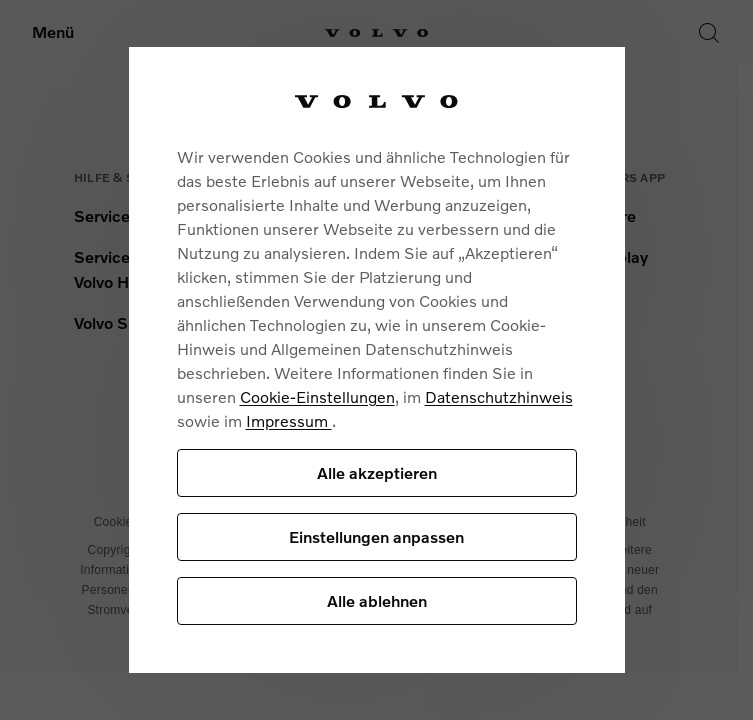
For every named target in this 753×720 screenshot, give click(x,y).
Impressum (289, 420)
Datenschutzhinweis (499, 396)
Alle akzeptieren (377, 472)
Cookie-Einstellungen (317, 396)
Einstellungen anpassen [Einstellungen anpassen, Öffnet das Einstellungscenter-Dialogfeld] (376, 536)
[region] (377, 360)
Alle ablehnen (377, 600)
